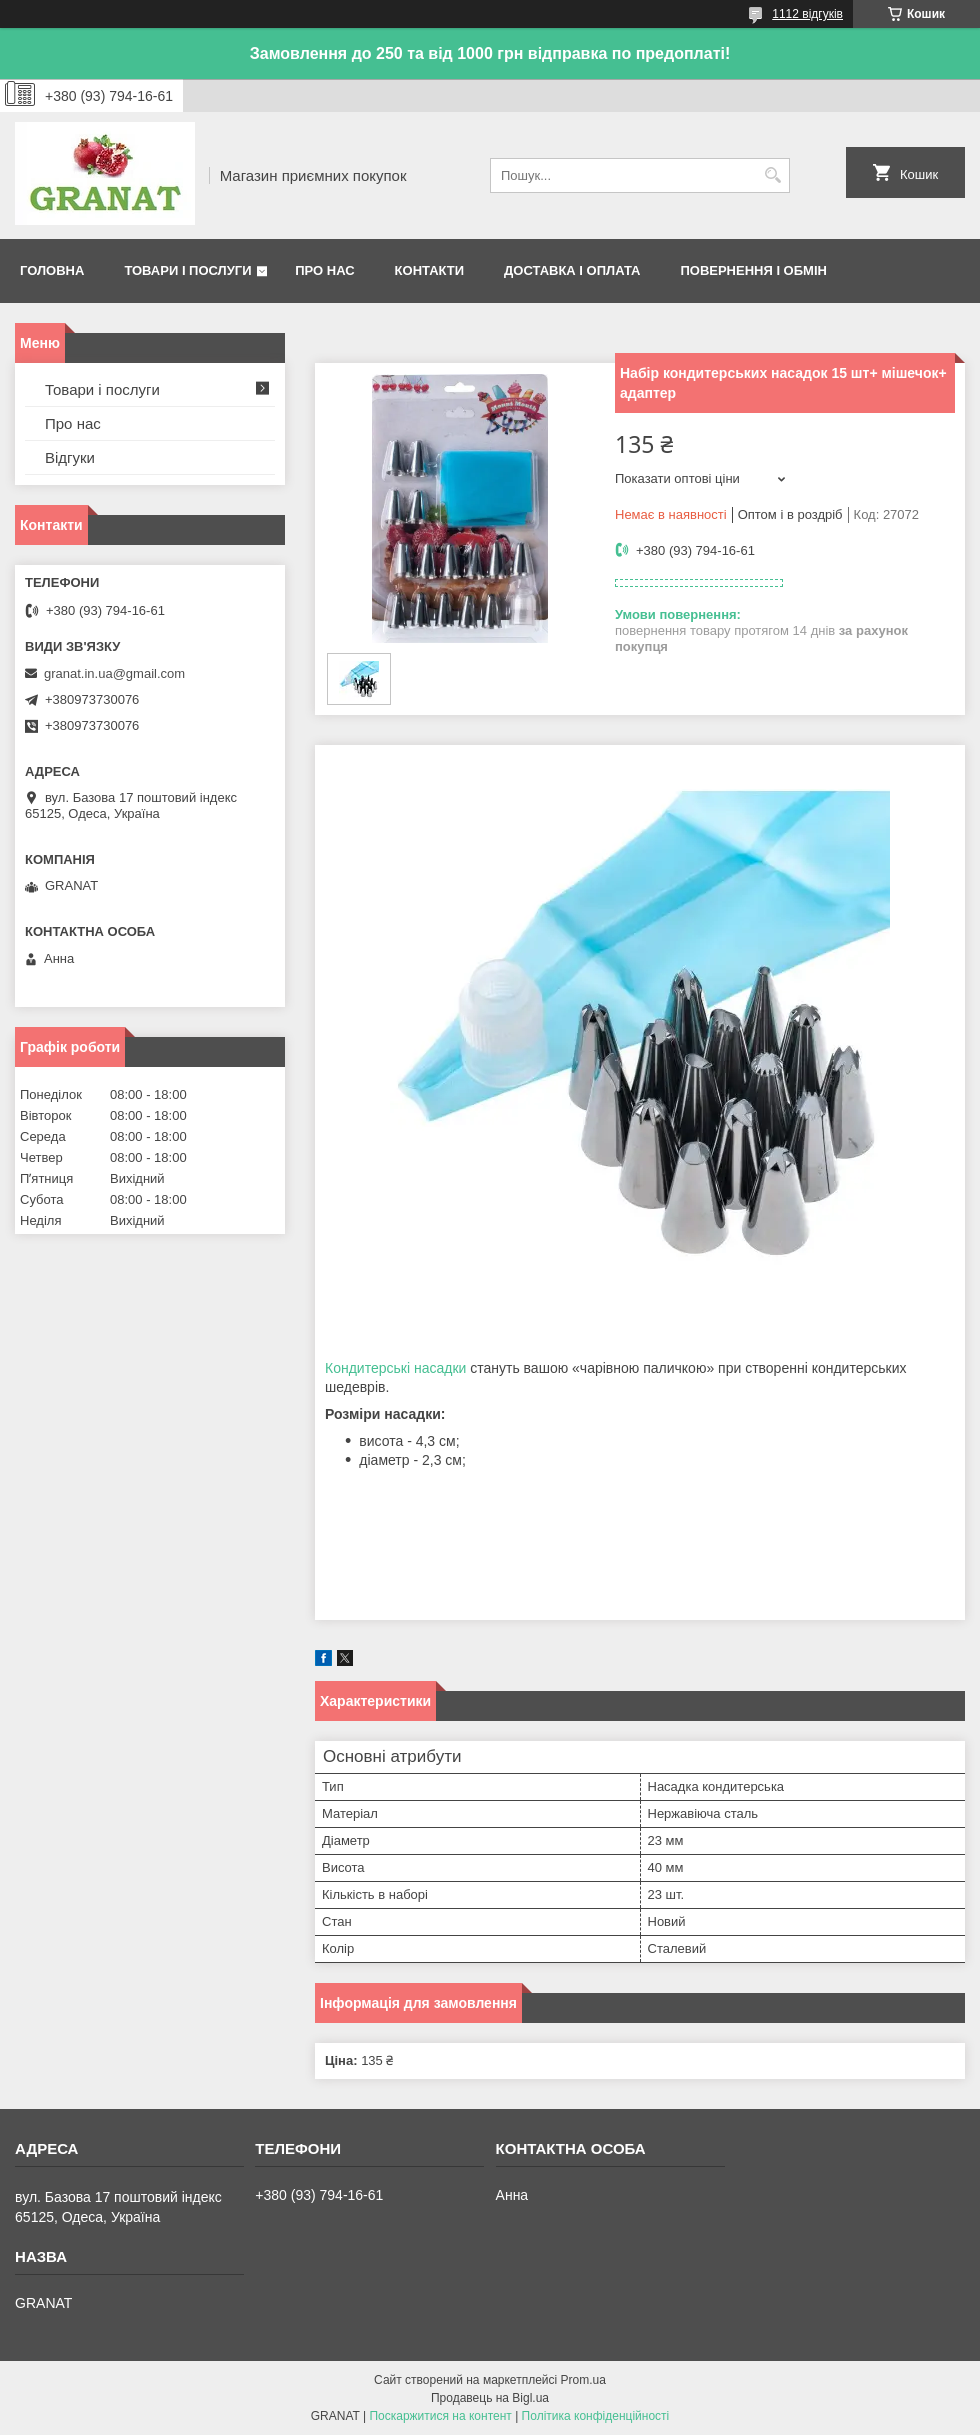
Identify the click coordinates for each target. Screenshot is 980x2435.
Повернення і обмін (753, 270)
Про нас (324, 270)
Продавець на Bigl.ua (490, 2398)
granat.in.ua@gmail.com (114, 673)
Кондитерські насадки (395, 1368)
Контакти (430, 270)
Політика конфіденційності (596, 2416)
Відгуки (70, 457)
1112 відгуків (807, 14)
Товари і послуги (187, 270)
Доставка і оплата (572, 270)
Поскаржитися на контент (440, 2416)
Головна (52, 270)
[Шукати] (772, 175)
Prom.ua (583, 2380)
